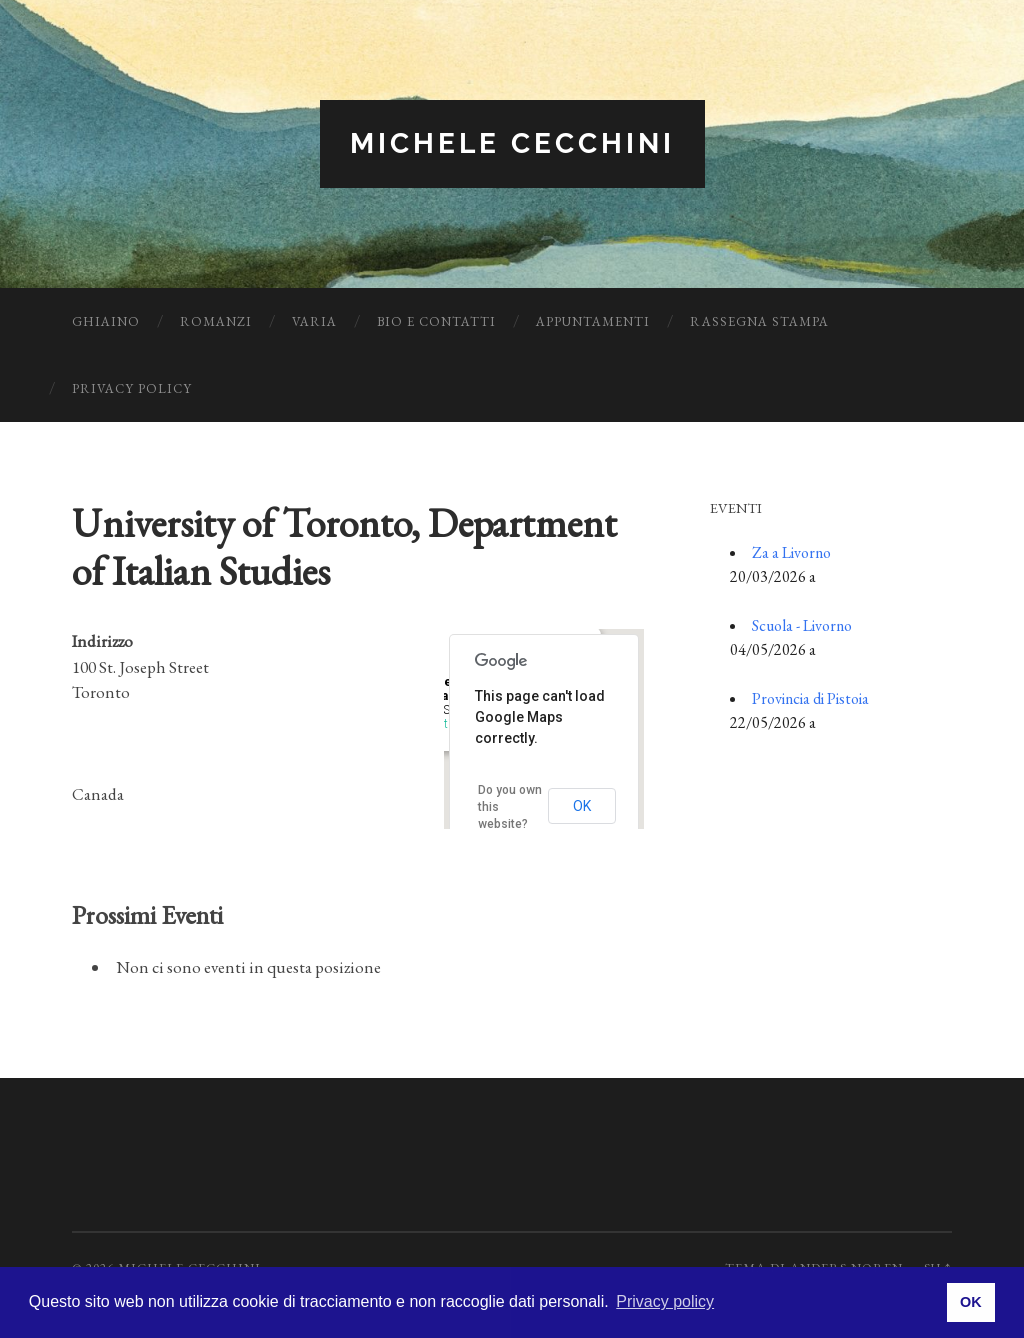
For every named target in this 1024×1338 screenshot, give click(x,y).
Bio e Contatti (436, 321)
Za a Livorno (791, 552)
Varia (314, 321)
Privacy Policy (132, 388)
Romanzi (216, 321)
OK (582, 806)
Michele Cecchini (512, 143)
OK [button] (971, 1302)
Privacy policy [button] (665, 1301)
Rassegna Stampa (759, 321)
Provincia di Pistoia (810, 698)
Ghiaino (106, 321)
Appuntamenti (593, 321)
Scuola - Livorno (802, 625)
